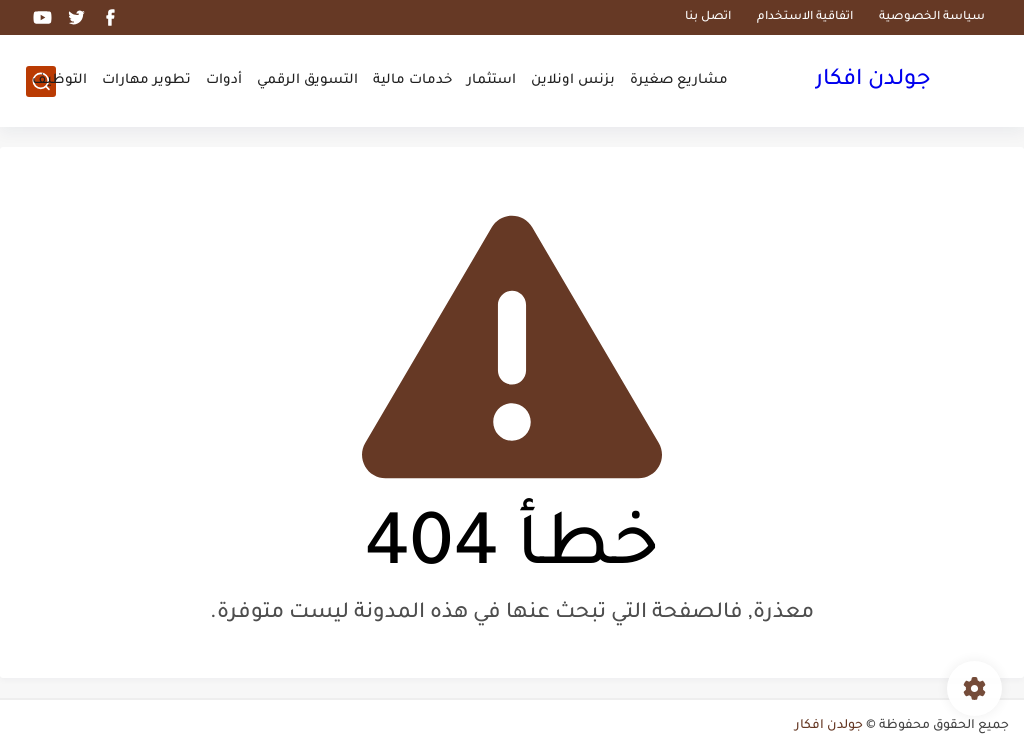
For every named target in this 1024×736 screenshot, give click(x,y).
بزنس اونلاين (573, 80)
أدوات (224, 80)
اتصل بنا (708, 17)
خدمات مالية (412, 80)
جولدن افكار (873, 81)
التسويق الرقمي (307, 80)
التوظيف (59, 80)
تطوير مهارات (146, 80)
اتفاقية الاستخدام (805, 17)
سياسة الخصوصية (932, 17)
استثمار (491, 80)
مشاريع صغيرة (679, 80)
